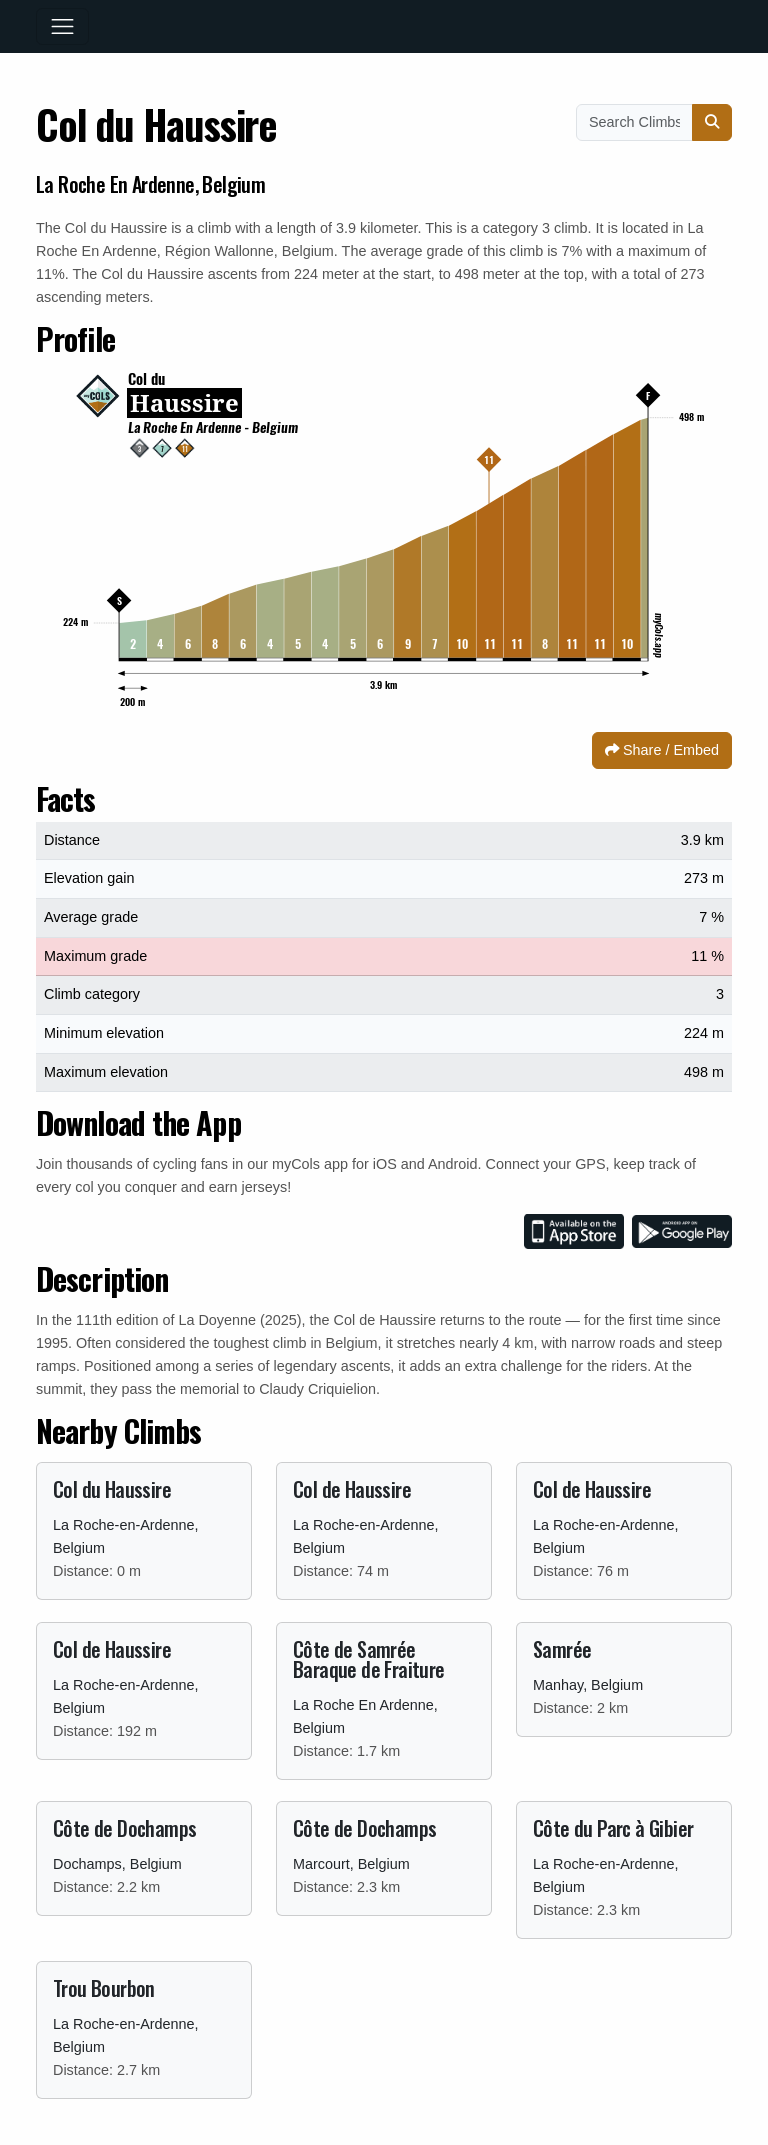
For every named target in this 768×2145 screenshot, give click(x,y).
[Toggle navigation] (62, 26)
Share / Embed (662, 750)
